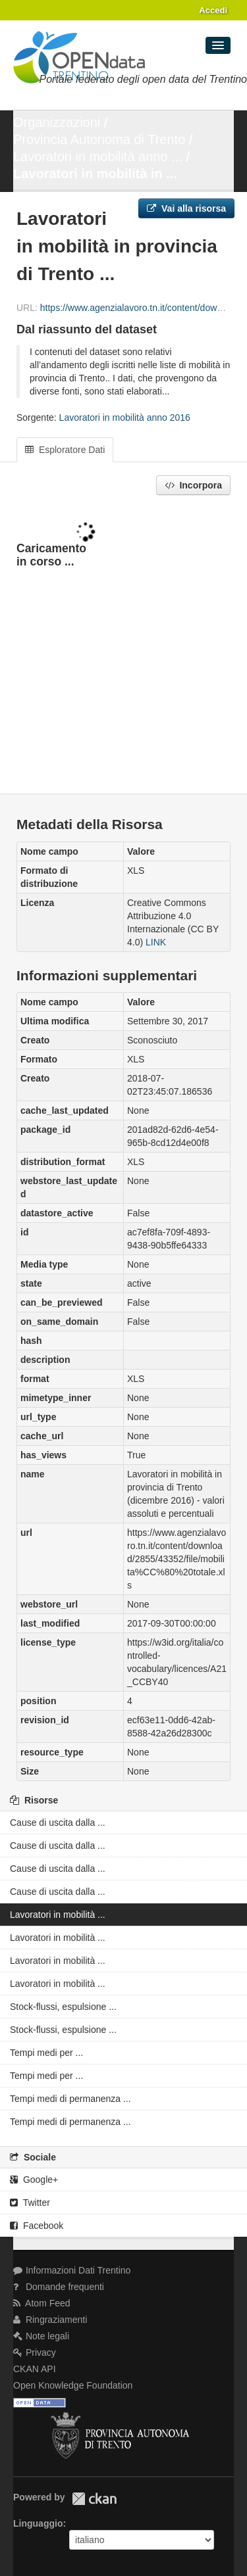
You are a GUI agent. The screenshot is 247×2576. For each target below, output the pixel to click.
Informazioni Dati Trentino (71, 2270)
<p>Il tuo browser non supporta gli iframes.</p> (123, 645)
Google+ (34, 2179)
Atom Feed (41, 2303)
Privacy (34, 2352)
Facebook (36, 2225)
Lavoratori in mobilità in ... (95, 173)
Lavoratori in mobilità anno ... (97, 156)
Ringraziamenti (50, 2319)
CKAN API (34, 2369)
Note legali (41, 2336)
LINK (156, 942)
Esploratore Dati (65, 449)
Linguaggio (38, 2523)
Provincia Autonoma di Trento (99, 139)
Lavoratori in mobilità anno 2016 (124, 417)
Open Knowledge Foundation (72, 2385)
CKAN (94, 2499)
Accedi (213, 10)
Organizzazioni (56, 122)
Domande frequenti (58, 2286)
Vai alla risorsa (186, 208)
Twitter (30, 2202)
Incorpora (193, 485)
